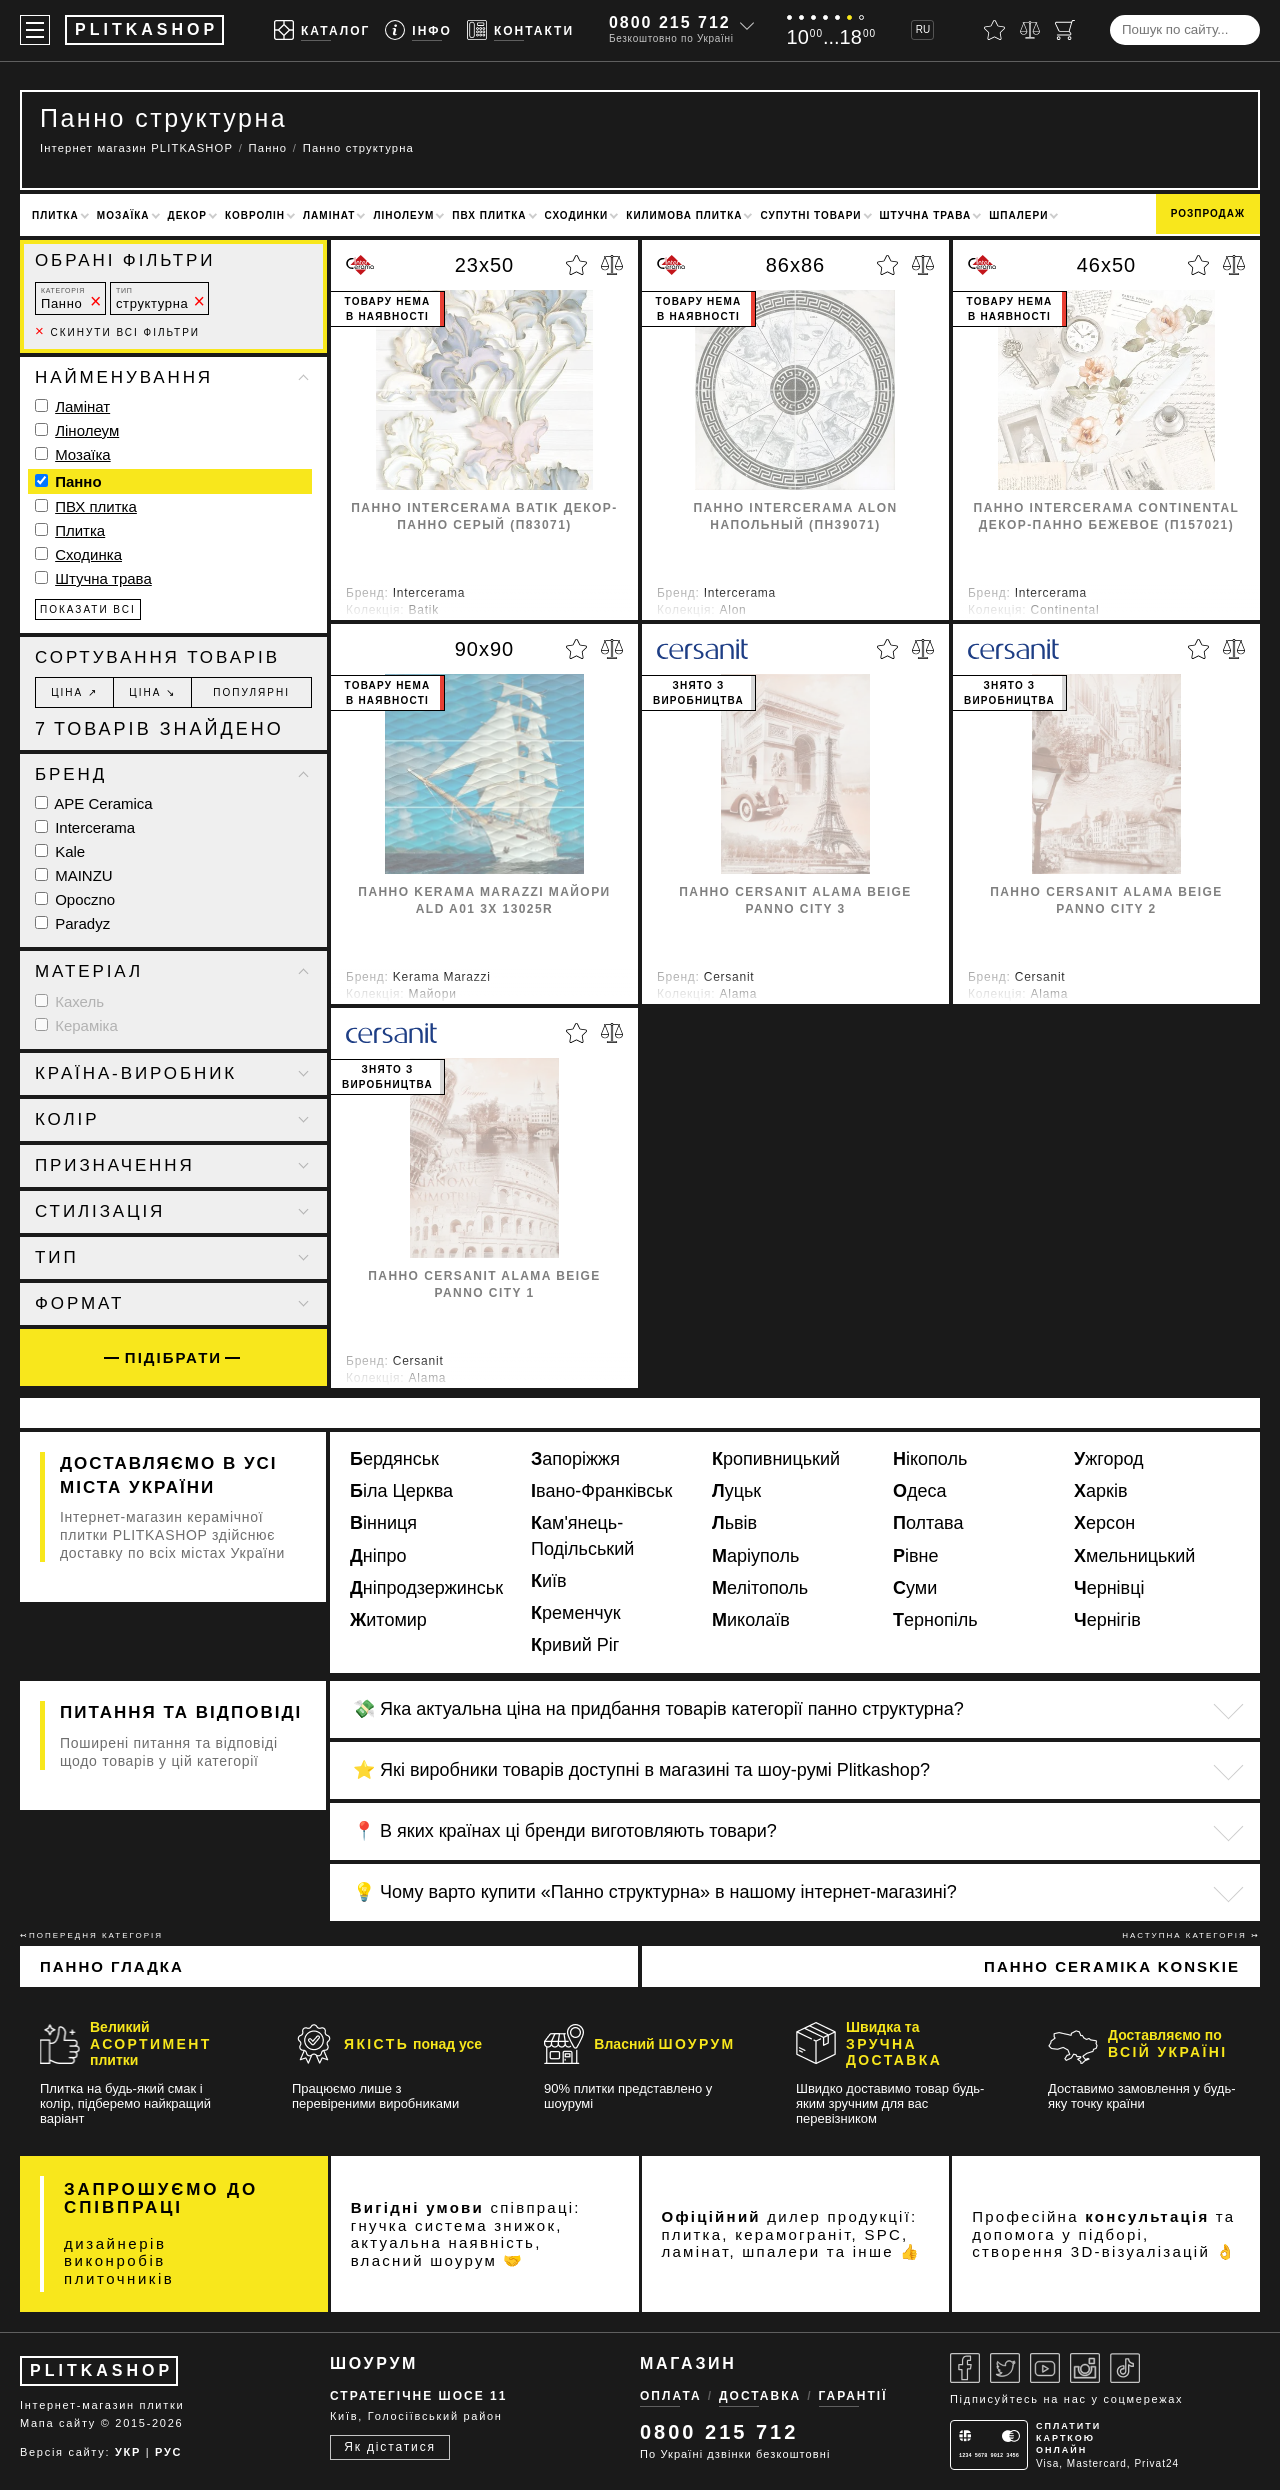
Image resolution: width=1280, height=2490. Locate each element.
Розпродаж (1208, 213)
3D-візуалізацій (1140, 2251)
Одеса (920, 1491)
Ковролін (255, 215)
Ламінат (329, 215)
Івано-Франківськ (601, 1491)
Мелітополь (760, 1588)
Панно (63, 298)
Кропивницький (776, 1459)
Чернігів (1107, 1620)
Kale (60, 851)
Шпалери (1018, 215)
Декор (187, 215)
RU (923, 29)
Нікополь (930, 1459)
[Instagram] (1085, 2368)
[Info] (418, 30)
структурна (152, 298)
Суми (915, 1588)
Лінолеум (403, 215)
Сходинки (577, 215)
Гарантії (853, 2396)
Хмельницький (1134, 1556)
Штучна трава (926, 215)
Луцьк (736, 1491)
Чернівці (1109, 1588)
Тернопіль (935, 1620)
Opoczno (75, 899)
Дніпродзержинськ (426, 1588)
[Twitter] (1005, 2368)
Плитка (55, 215)
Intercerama (85, 827)
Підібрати (173, 1357)
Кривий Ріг (575, 1645)
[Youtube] (1045, 2368)
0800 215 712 (670, 22)
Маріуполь (755, 1556)
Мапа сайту (58, 2423)
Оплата (671, 2396)
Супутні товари (810, 215)
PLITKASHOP (101, 2370)
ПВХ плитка (489, 215)
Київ (549, 1581)
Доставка (760, 2396)
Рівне (916, 1556)
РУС (168, 2452)
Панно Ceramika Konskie (1112, 1966)
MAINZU (74, 875)
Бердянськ (394, 1459)
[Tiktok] (1125, 2368)
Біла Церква (401, 1491)
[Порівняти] (1030, 30)
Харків (1100, 1491)
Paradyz (72, 923)
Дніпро (378, 1556)
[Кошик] (1065, 30)
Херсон (1104, 1523)
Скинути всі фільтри (117, 332)
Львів (734, 1523)
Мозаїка (123, 215)
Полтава (928, 1523)
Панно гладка (112, 1966)
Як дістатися (390, 2447)
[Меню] (35, 30)
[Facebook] (965, 2368)
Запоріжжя (575, 1459)
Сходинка (88, 554)
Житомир (388, 1620)
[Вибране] (994, 30)
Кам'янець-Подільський (582, 1535)
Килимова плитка (684, 215)
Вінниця (383, 1523)
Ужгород (1109, 1459)
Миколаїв (751, 1620)
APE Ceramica (94, 803)
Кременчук (576, 1613)
